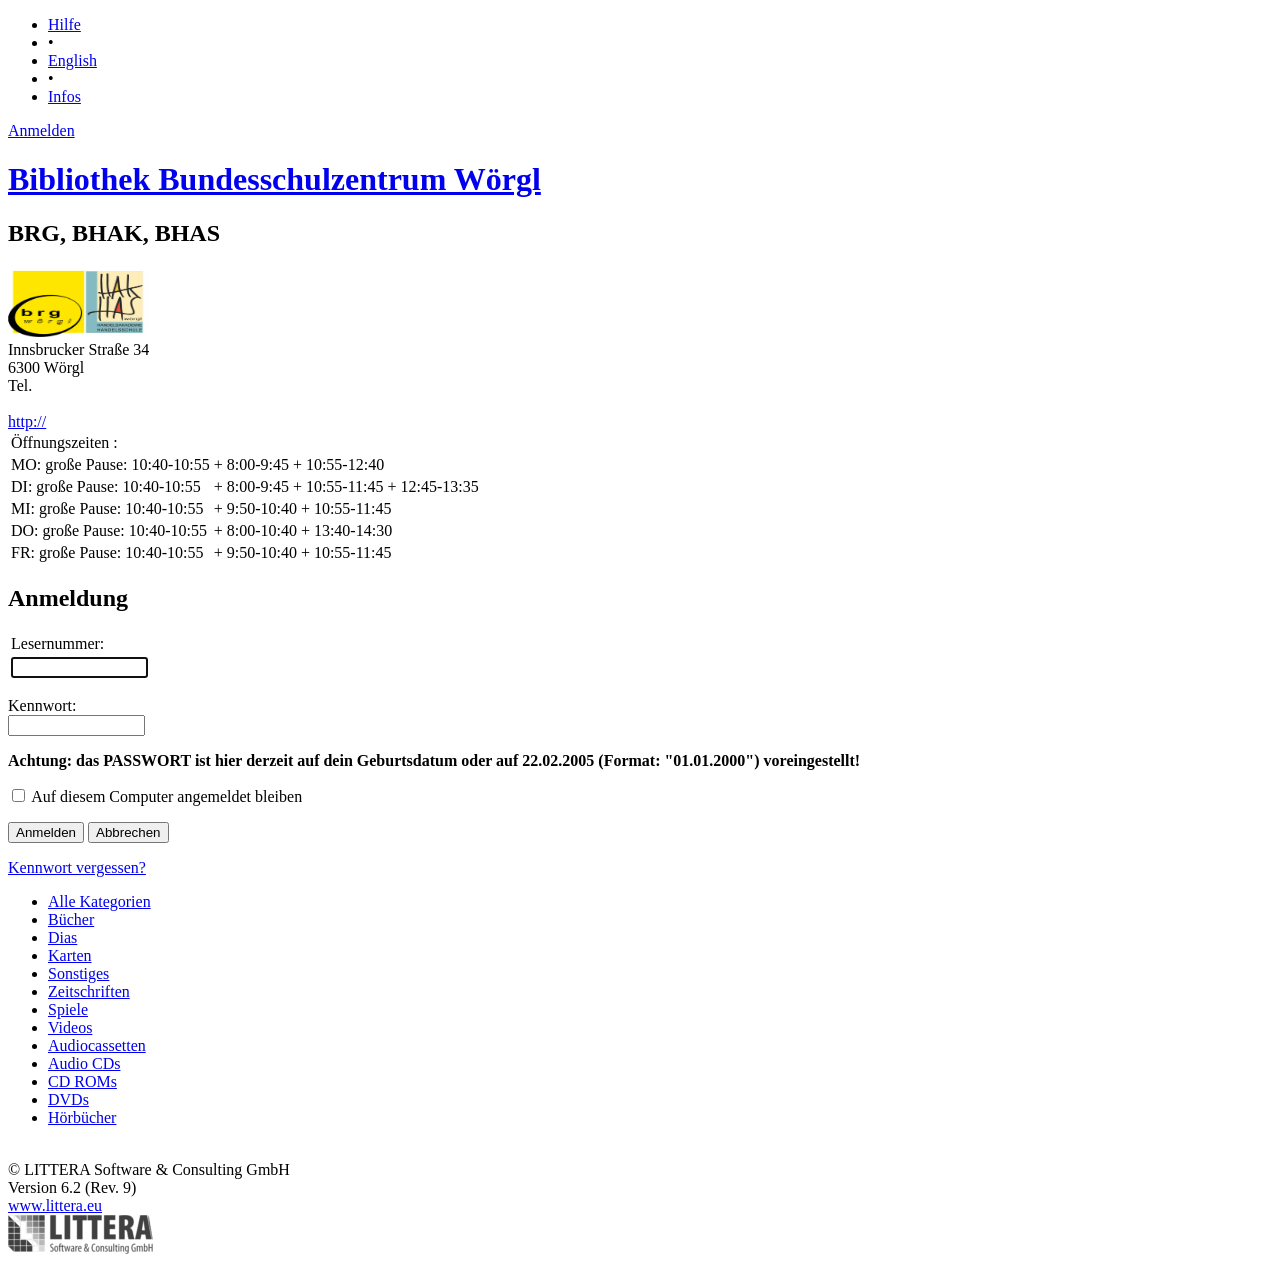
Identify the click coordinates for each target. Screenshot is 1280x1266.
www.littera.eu (55, 1205)
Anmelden (41, 130)
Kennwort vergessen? (77, 867)
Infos (64, 96)
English (72, 60)
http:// (27, 421)
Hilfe (64, 24)
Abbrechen (128, 832)
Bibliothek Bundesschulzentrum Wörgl (274, 179)
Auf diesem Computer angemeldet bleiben (166, 796)
